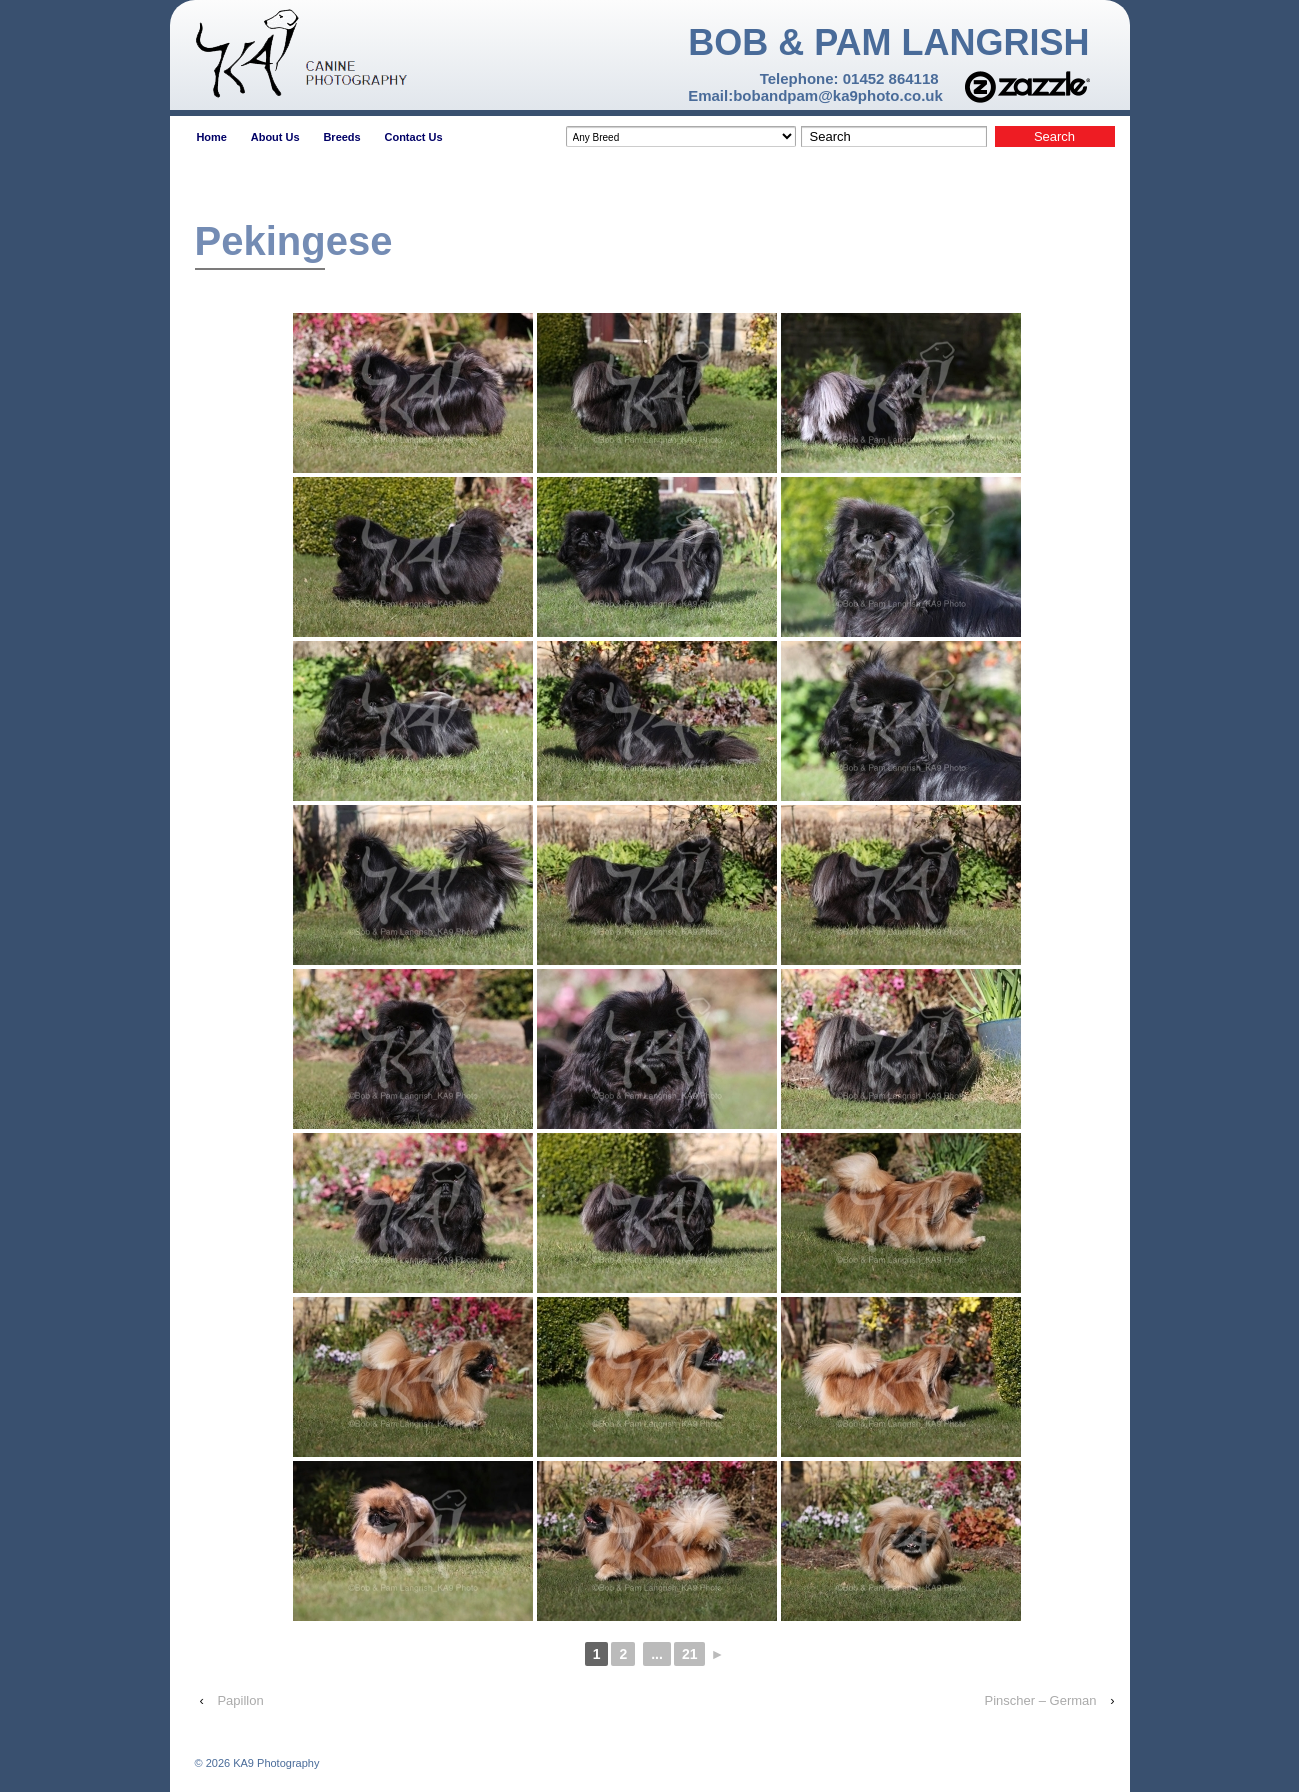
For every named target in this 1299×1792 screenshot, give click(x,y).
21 (690, 1654)
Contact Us (413, 137)
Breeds (341, 137)
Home (211, 137)
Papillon (240, 1700)
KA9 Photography (274, 1763)
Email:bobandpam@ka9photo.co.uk (815, 95)
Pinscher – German (1041, 1700)
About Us (275, 137)
